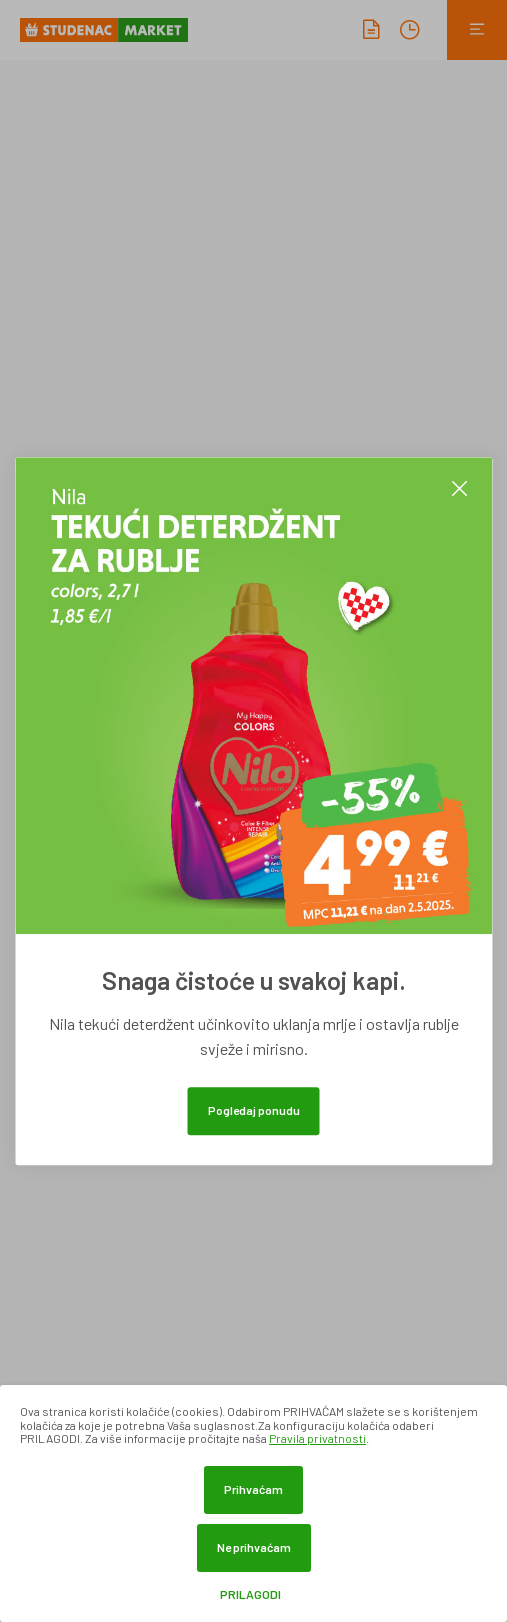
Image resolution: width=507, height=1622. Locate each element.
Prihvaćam (253, 1489)
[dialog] (253, 1503)
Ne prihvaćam (254, 1547)
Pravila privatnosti (317, 1438)
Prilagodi (250, 1594)
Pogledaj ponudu (254, 1110)
